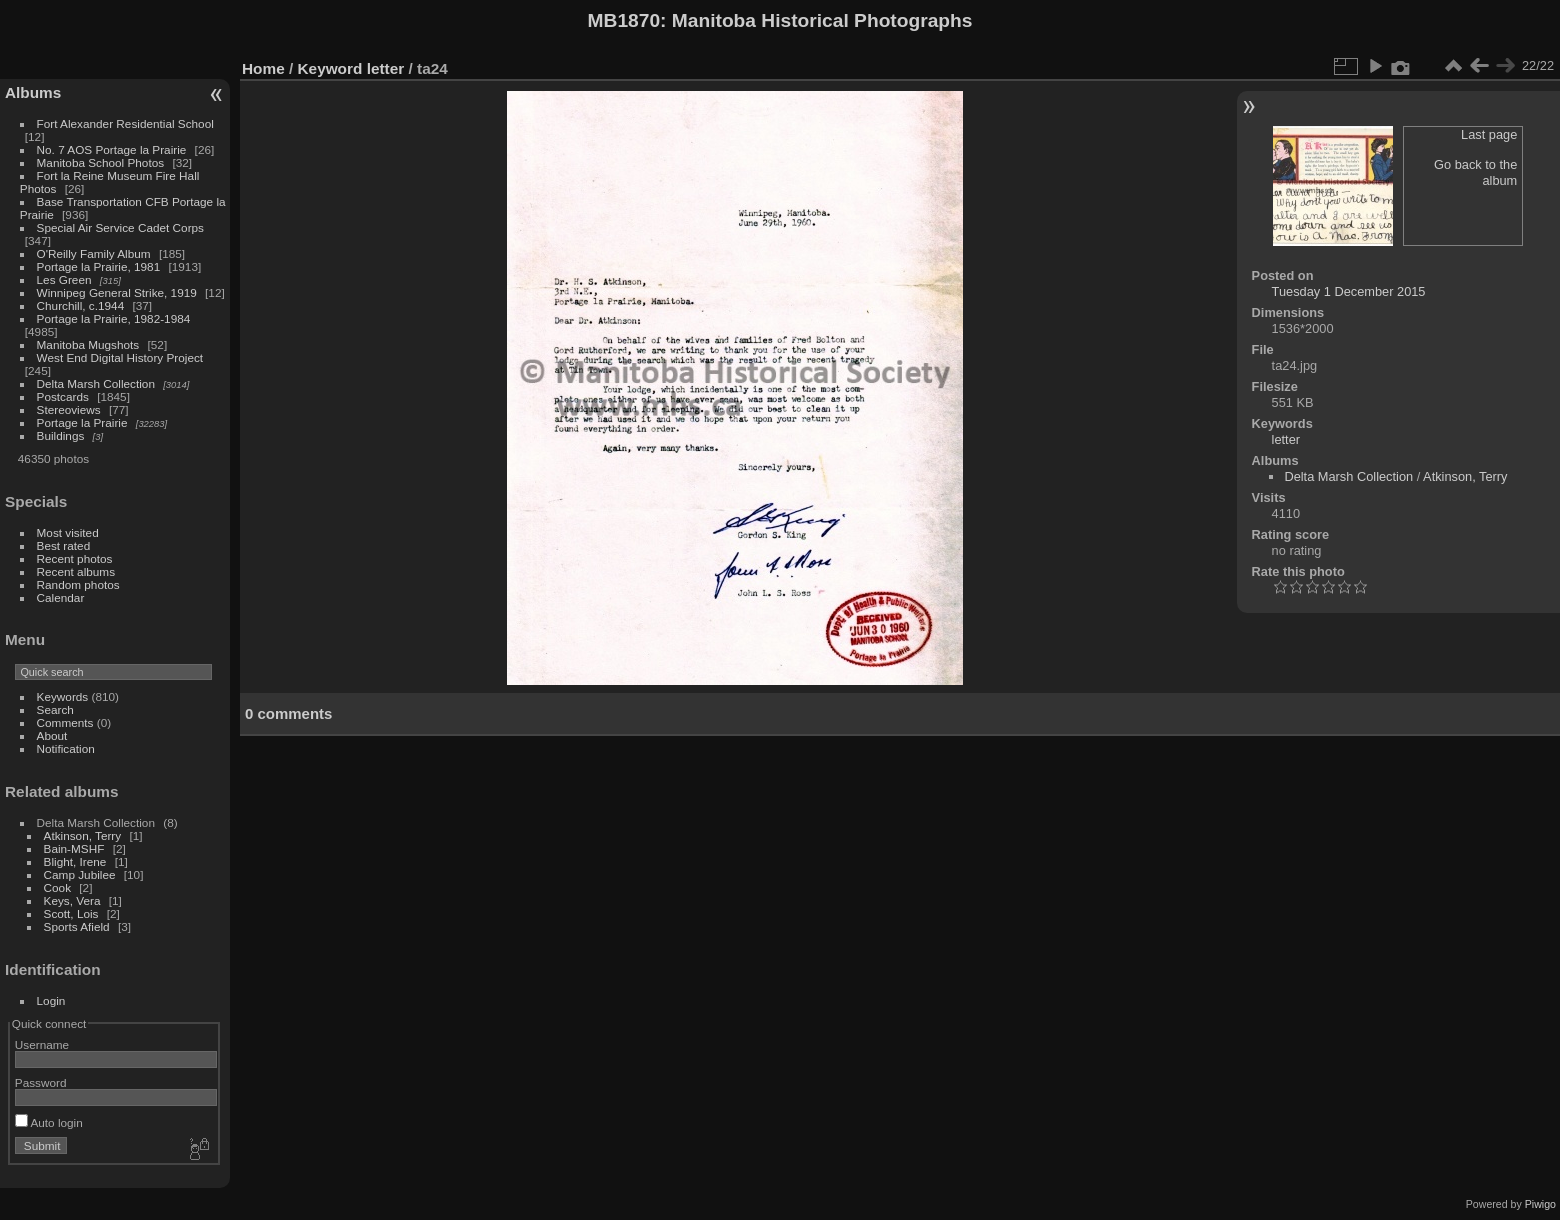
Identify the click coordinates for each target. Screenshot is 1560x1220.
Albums (33, 92)
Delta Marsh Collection (96, 383)
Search (55, 709)
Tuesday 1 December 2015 (1349, 291)
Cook (57, 887)
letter (386, 68)
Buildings (61, 435)
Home (263, 68)
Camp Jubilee (80, 874)
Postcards (63, 396)
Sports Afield (77, 926)
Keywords (63, 696)
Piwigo (1540, 1204)
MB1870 (624, 20)
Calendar (61, 597)
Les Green (64, 279)
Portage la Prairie (82, 422)
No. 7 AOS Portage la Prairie (112, 149)
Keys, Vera (72, 900)
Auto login (49, 1122)
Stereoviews (69, 409)
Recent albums (76, 571)
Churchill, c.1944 (81, 305)
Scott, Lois (71, 913)
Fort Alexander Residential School (125, 123)
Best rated (64, 545)
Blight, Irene (75, 861)
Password (41, 1082)
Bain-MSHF (74, 848)
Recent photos (75, 558)
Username (42, 1044)
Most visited (68, 532)
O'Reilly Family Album (94, 253)
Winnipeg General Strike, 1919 (117, 292)
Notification (66, 748)
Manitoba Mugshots (88, 344)
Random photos (78, 584)
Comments (65, 722)
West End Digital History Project (120, 357)
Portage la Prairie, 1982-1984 (114, 318)
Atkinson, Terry (83, 835)
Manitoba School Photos (101, 162)
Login (51, 1000)
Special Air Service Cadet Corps (120, 227)
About (52, 735)
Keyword (330, 68)
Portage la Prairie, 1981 (99, 266)
